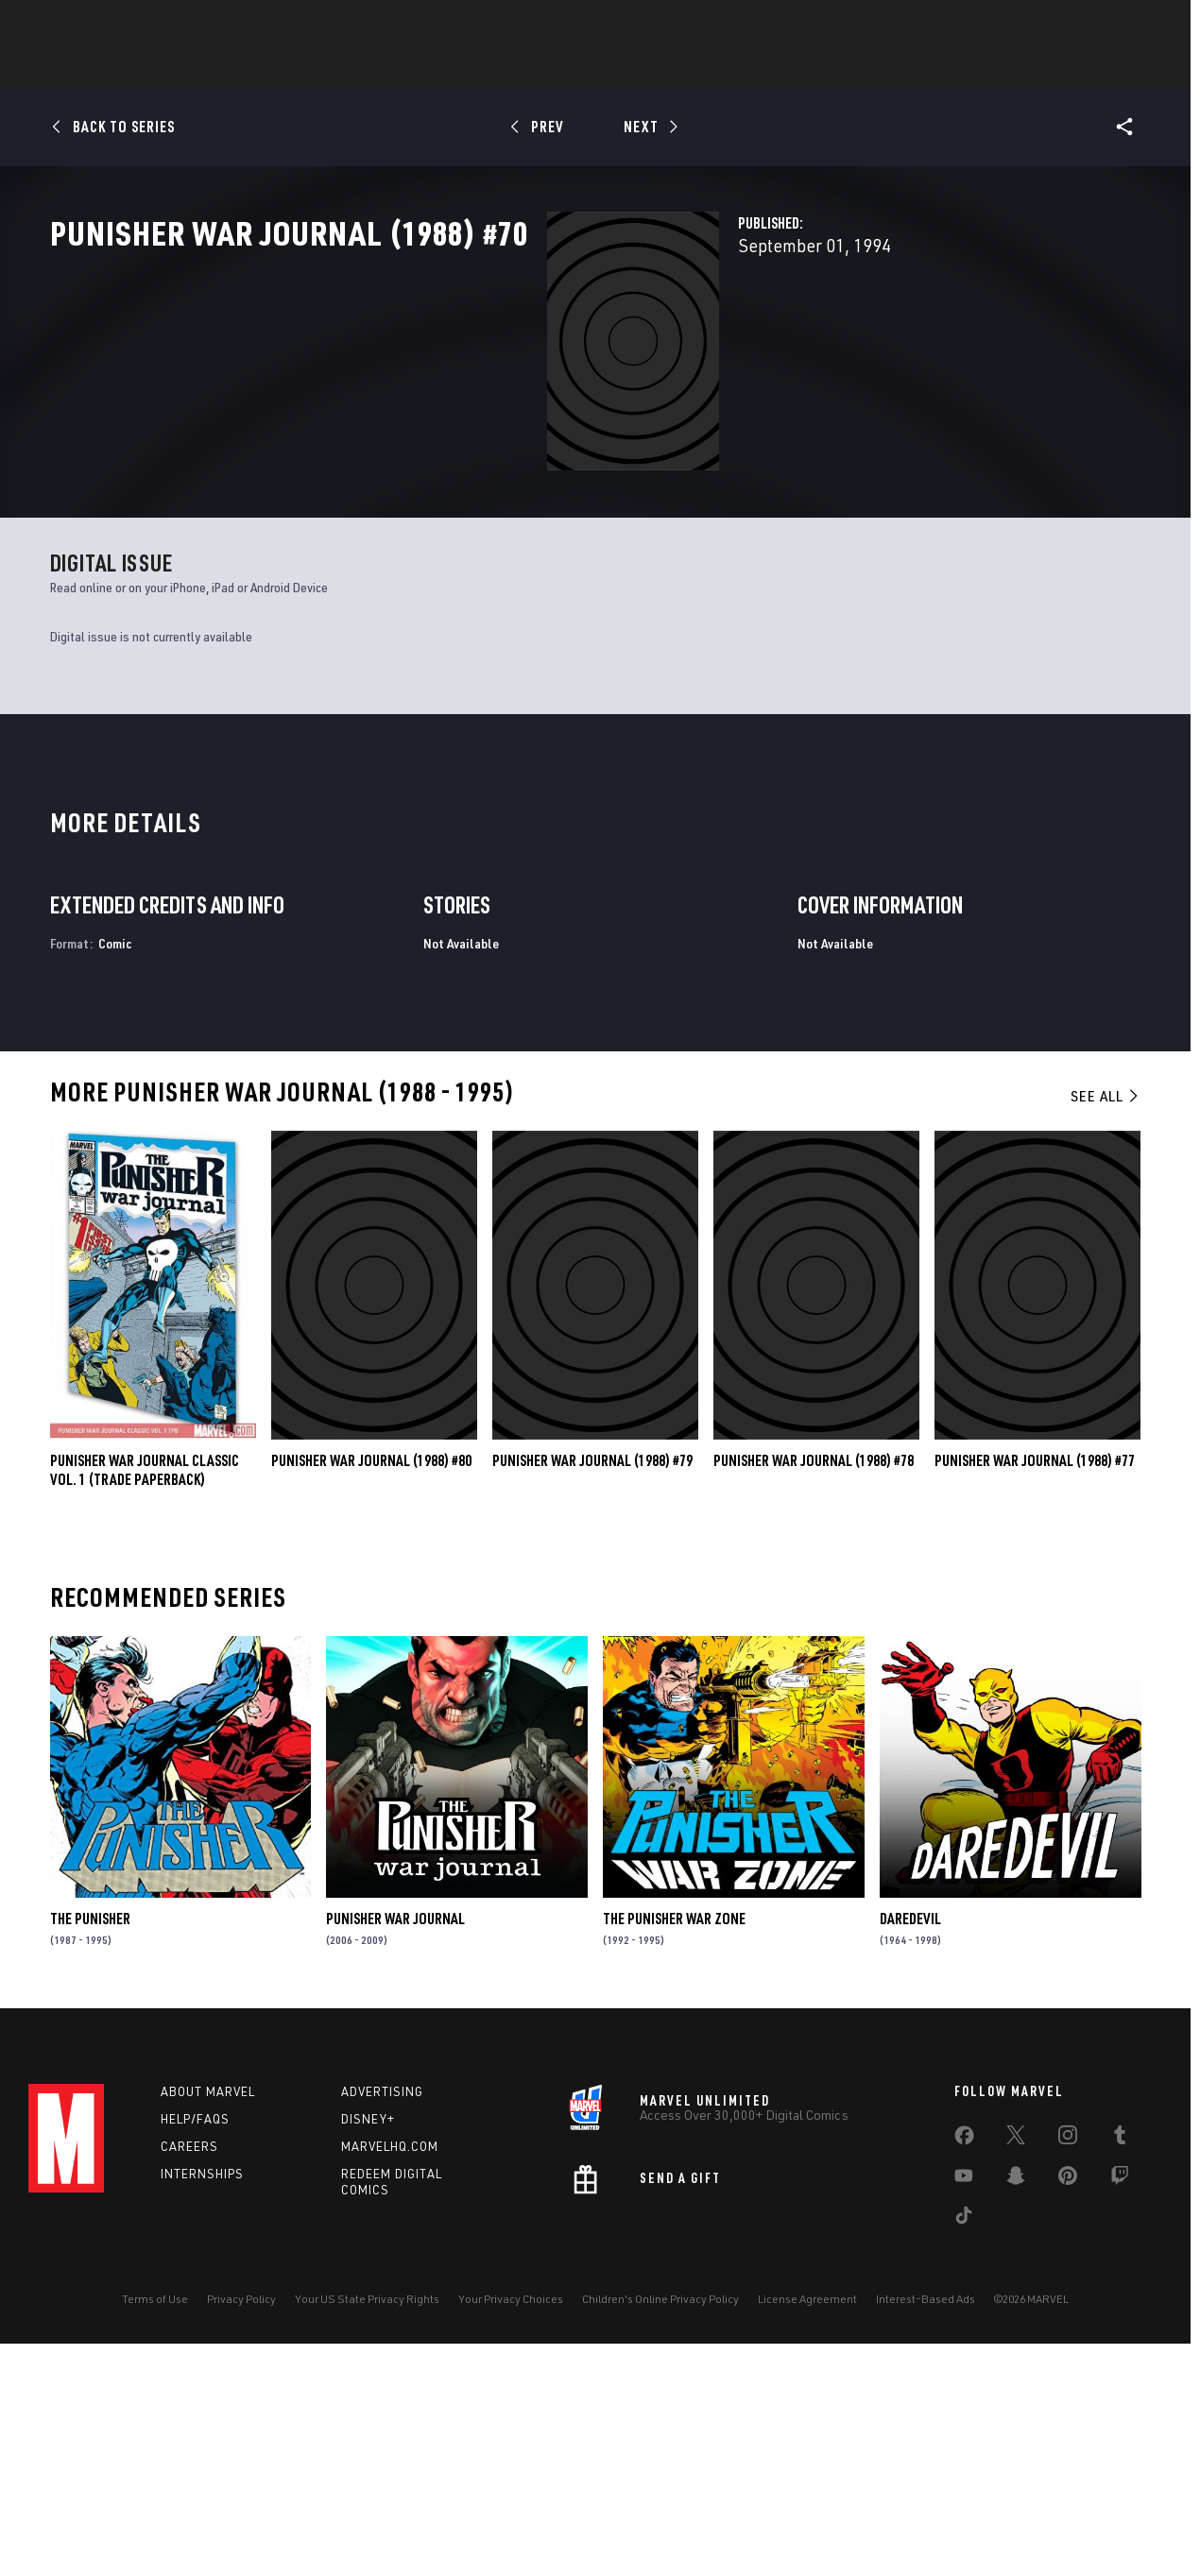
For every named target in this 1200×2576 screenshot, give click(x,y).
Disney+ (368, 2342)
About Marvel (208, 2315)
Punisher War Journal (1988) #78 (813, 1684)
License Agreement (807, 2523)
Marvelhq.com (389, 2369)
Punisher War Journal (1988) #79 (592, 1684)
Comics (385, 67)
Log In (97, 24)
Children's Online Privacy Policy (660, 2523)
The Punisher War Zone (674, 2141)
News (315, 67)
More (875, 67)
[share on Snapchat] (1015, 2403)
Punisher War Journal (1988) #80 (371, 1684)
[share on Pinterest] (1067, 2403)
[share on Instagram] (1067, 2362)
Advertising (382, 2315)
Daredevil (910, 2141)
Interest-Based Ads (925, 2523)
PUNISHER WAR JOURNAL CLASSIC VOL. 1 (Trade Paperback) (144, 1694)
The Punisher (90, 2141)
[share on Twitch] (1119, 2403)
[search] (1138, 24)
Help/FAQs (195, 2342)
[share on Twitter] (1015, 2362)
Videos (806, 67)
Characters (477, 67)
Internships (202, 2396)
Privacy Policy (241, 2523)
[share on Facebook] (964, 2363)
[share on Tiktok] (963, 2442)
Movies (640, 67)
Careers (189, 2369)
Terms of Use (155, 2523)
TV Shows (723, 67)
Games (567, 67)
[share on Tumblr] (1119, 2362)
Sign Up (159, 24)
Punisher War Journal (395, 2141)
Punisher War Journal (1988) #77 (1034, 1684)
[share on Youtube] (963, 2403)
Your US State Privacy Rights (367, 2523)
